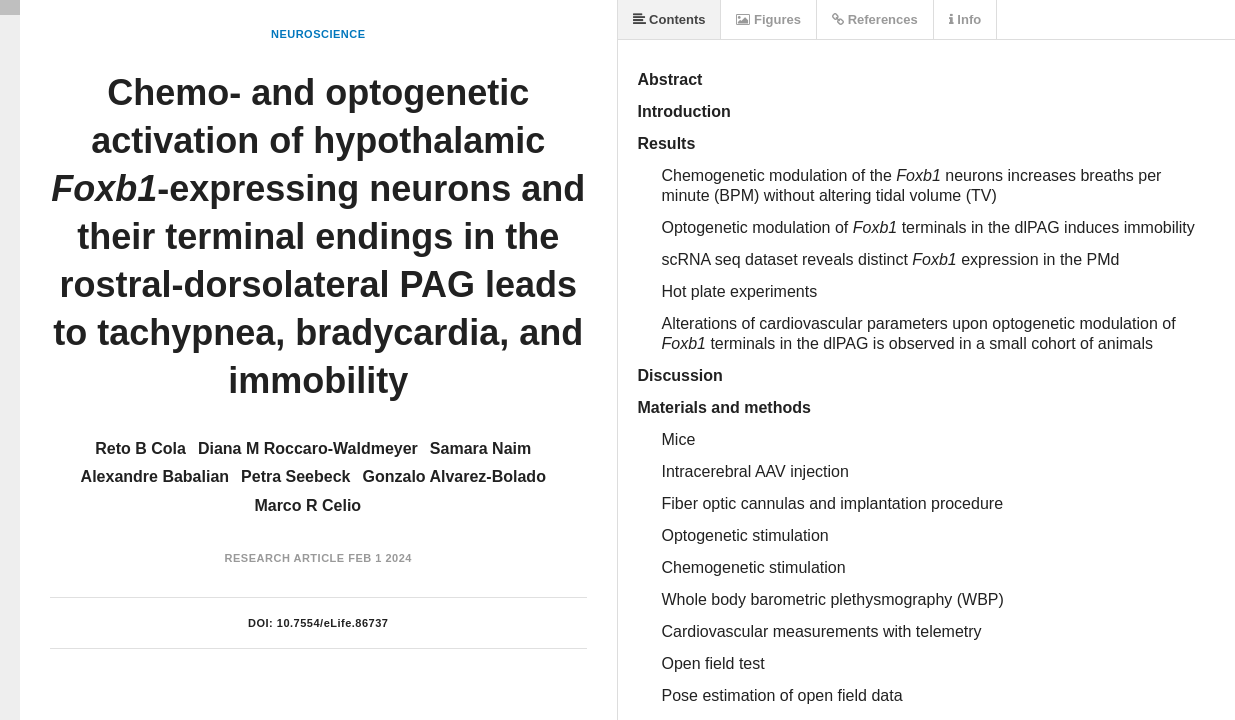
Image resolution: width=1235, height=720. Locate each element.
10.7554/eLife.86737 (333, 623)
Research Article (285, 558)
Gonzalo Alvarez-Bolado (453, 476)
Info (965, 19)
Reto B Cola (140, 448)
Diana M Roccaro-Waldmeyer (308, 448)
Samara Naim (480, 448)
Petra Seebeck (295, 476)
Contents (669, 19)
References (875, 19)
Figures (768, 19)
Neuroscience (318, 34)
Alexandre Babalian (155, 476)
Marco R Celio (307, 505)
